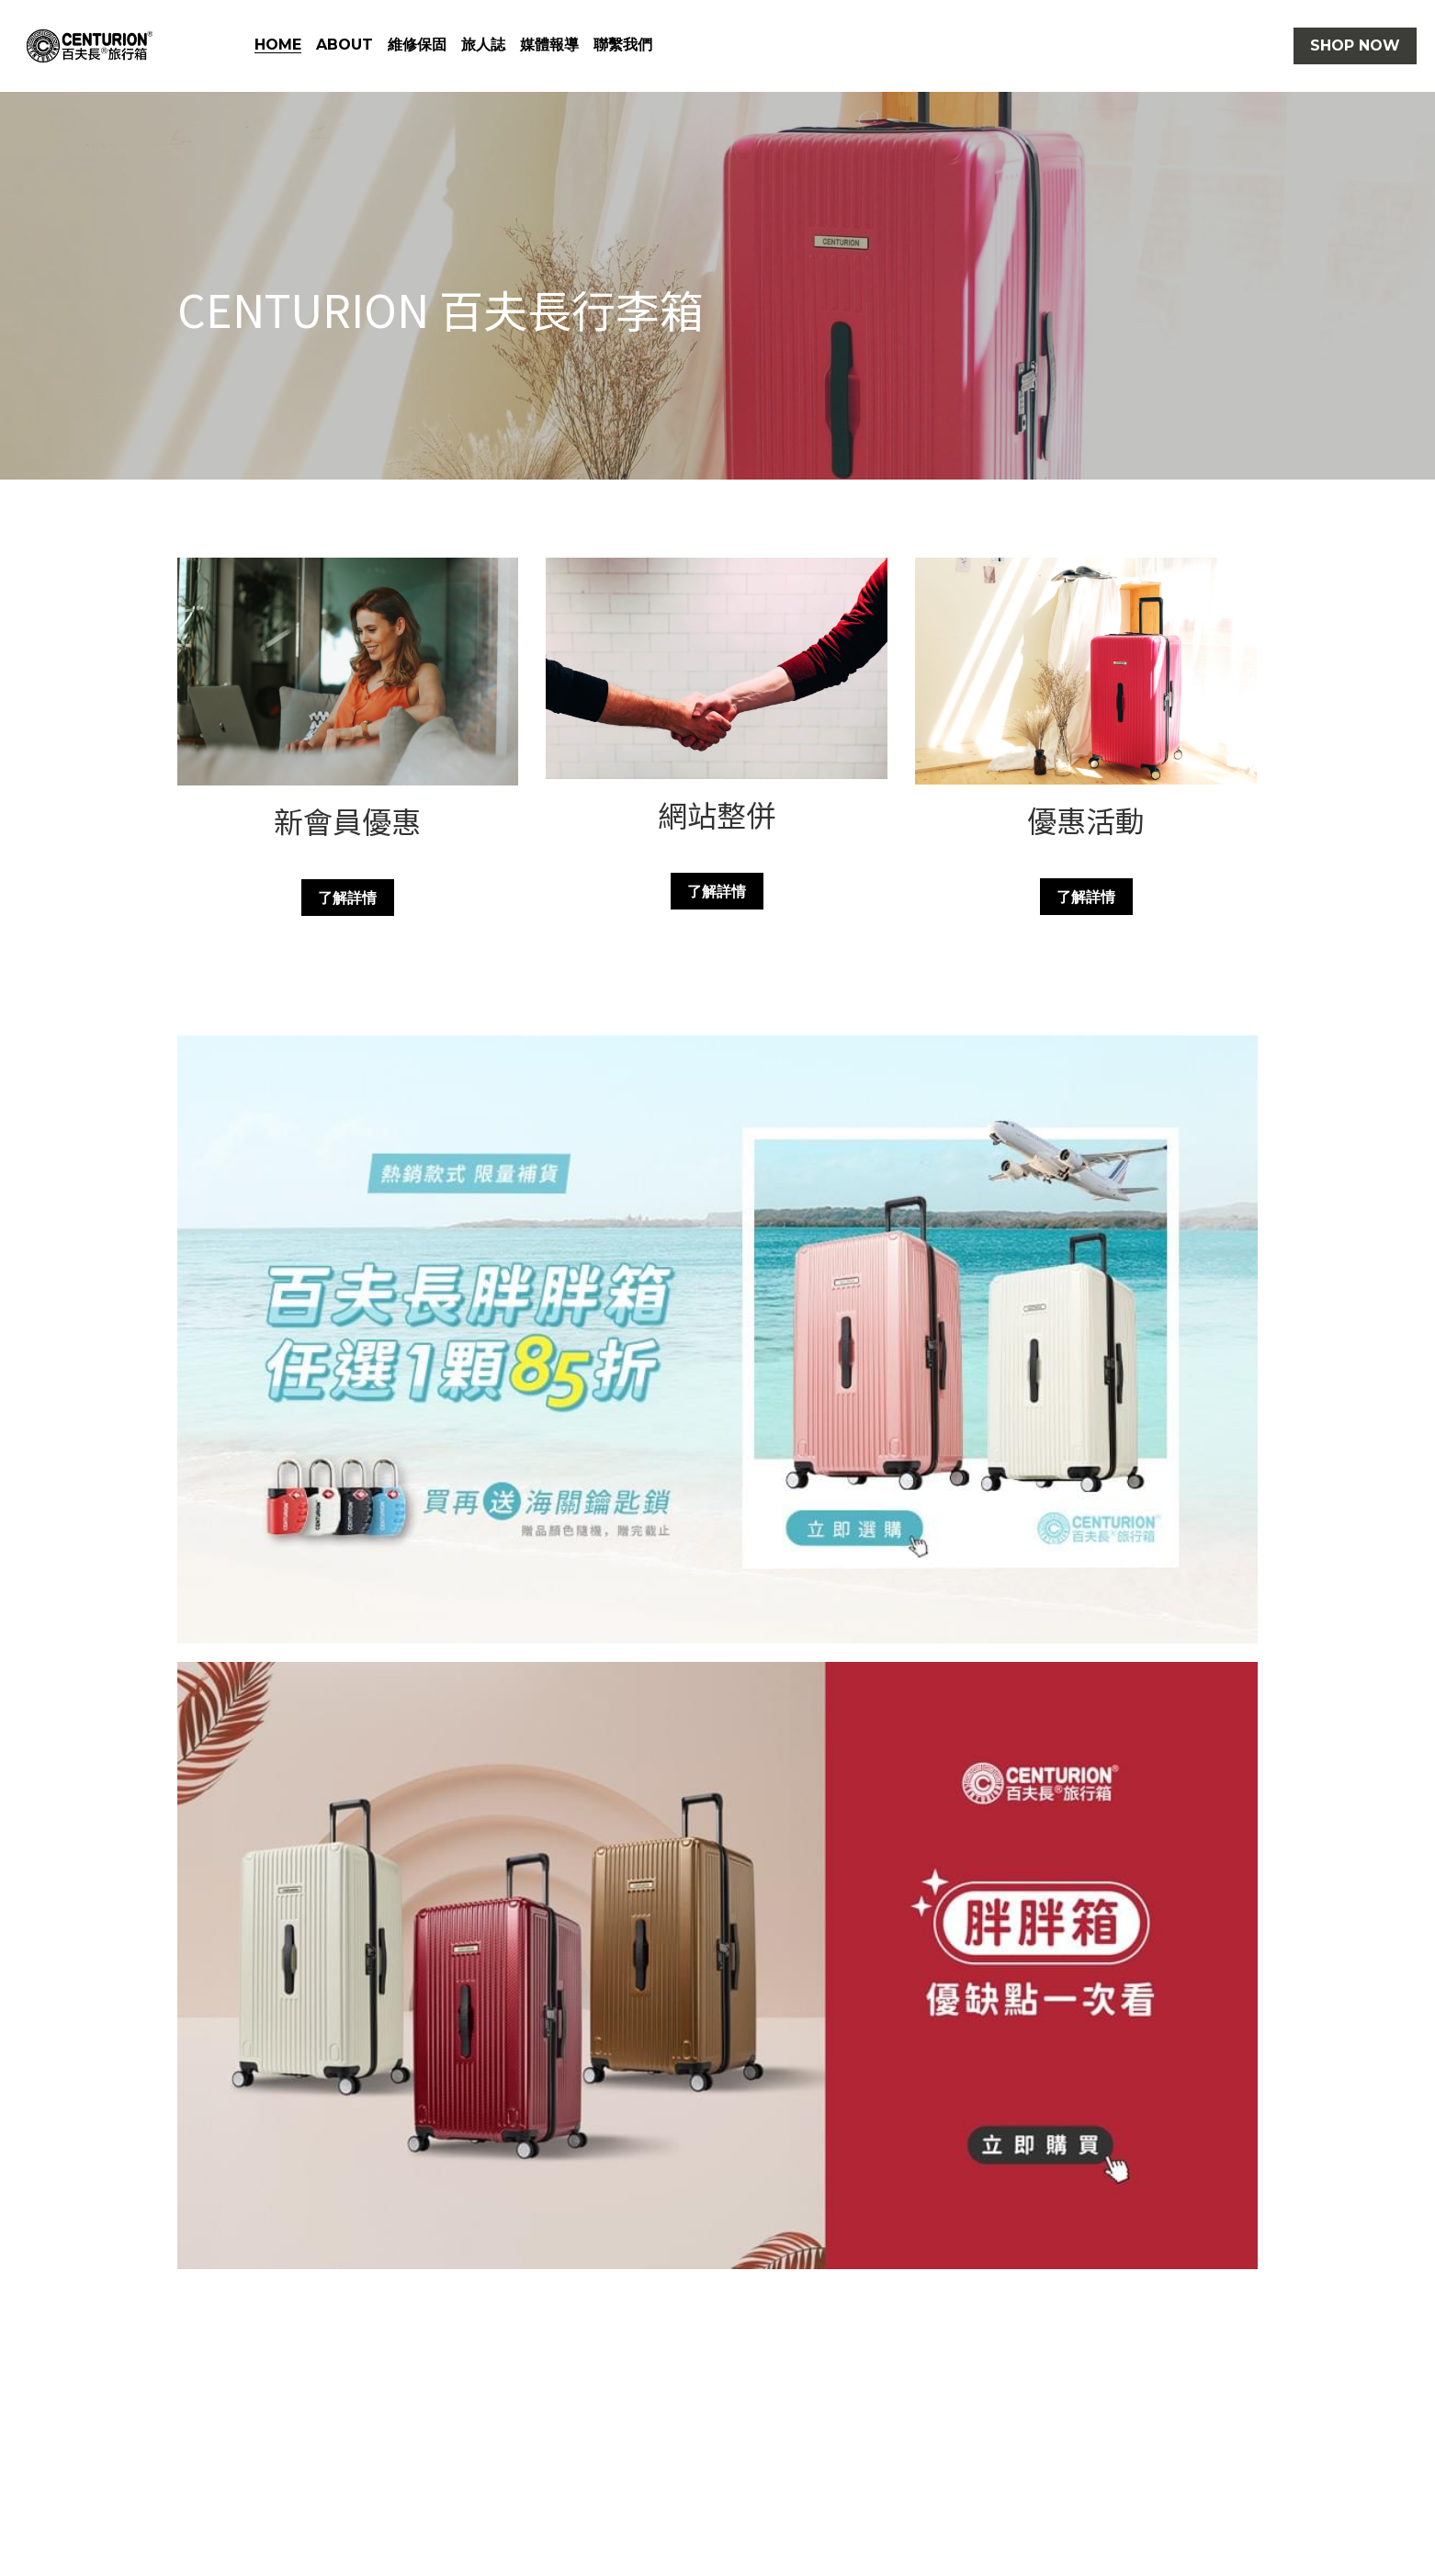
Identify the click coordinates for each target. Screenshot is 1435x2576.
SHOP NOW (1355, 45)
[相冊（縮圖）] (717, 1339)
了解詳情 (347, 897)
